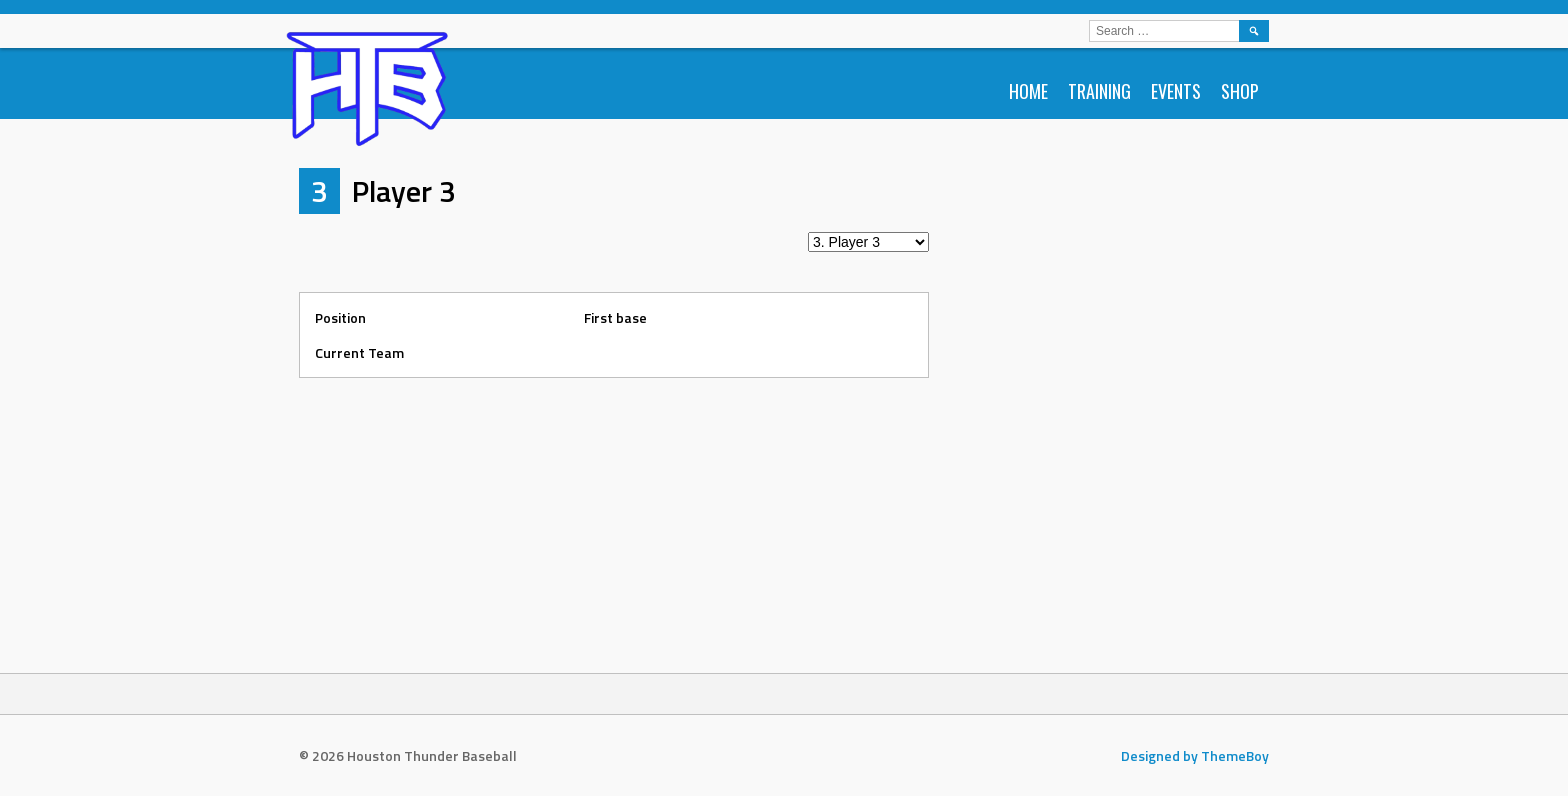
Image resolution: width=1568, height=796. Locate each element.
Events (1176, 91)
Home (1028, 91)
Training (1099, 91)
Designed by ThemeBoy (1195, 755)
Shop (1240, 91)
